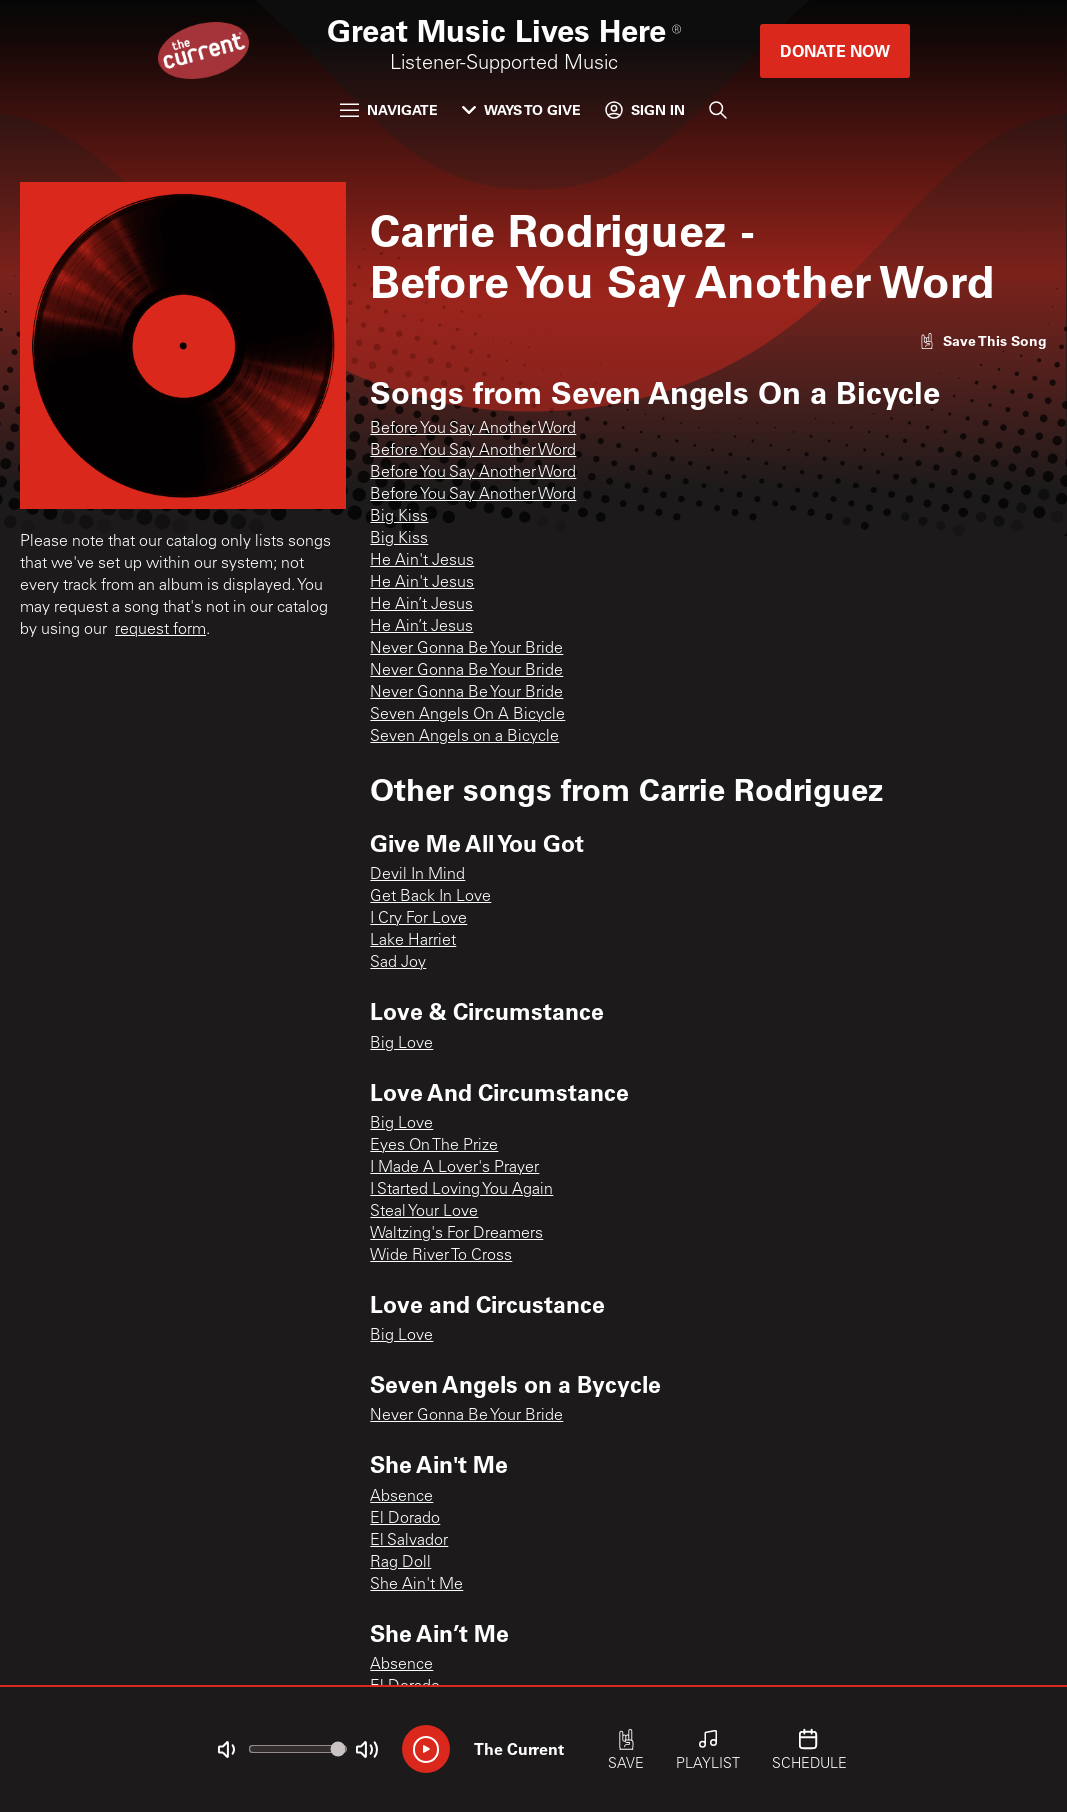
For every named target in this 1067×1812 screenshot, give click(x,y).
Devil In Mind (417, 875)
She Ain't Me (416, 1585)
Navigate (389, 109)
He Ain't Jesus (422, 561)
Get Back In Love (430, 897)
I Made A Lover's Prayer (454, 1168)
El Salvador (409, 1541)
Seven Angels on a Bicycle (464, 737)
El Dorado (405, 1519)
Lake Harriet (413, 941)
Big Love (401, 1044)
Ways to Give (521, 109)
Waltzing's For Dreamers (456, 1234)
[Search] (718, 110)
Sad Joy (398, 963)
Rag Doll (400, 1563)
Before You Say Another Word (473, 429)
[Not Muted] (226, 1750)
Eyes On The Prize (434, 1146)
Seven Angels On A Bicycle (467, 715)
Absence (401, 1497)
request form (160, 630)
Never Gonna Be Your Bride (466, 649)
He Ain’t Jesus (421, 605)
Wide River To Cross (441, 1256)
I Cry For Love (418, 919)
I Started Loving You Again (461, 1190)
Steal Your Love (424, 1212)
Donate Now (835, 50)
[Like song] (983, 340)
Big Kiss (399, 517)
